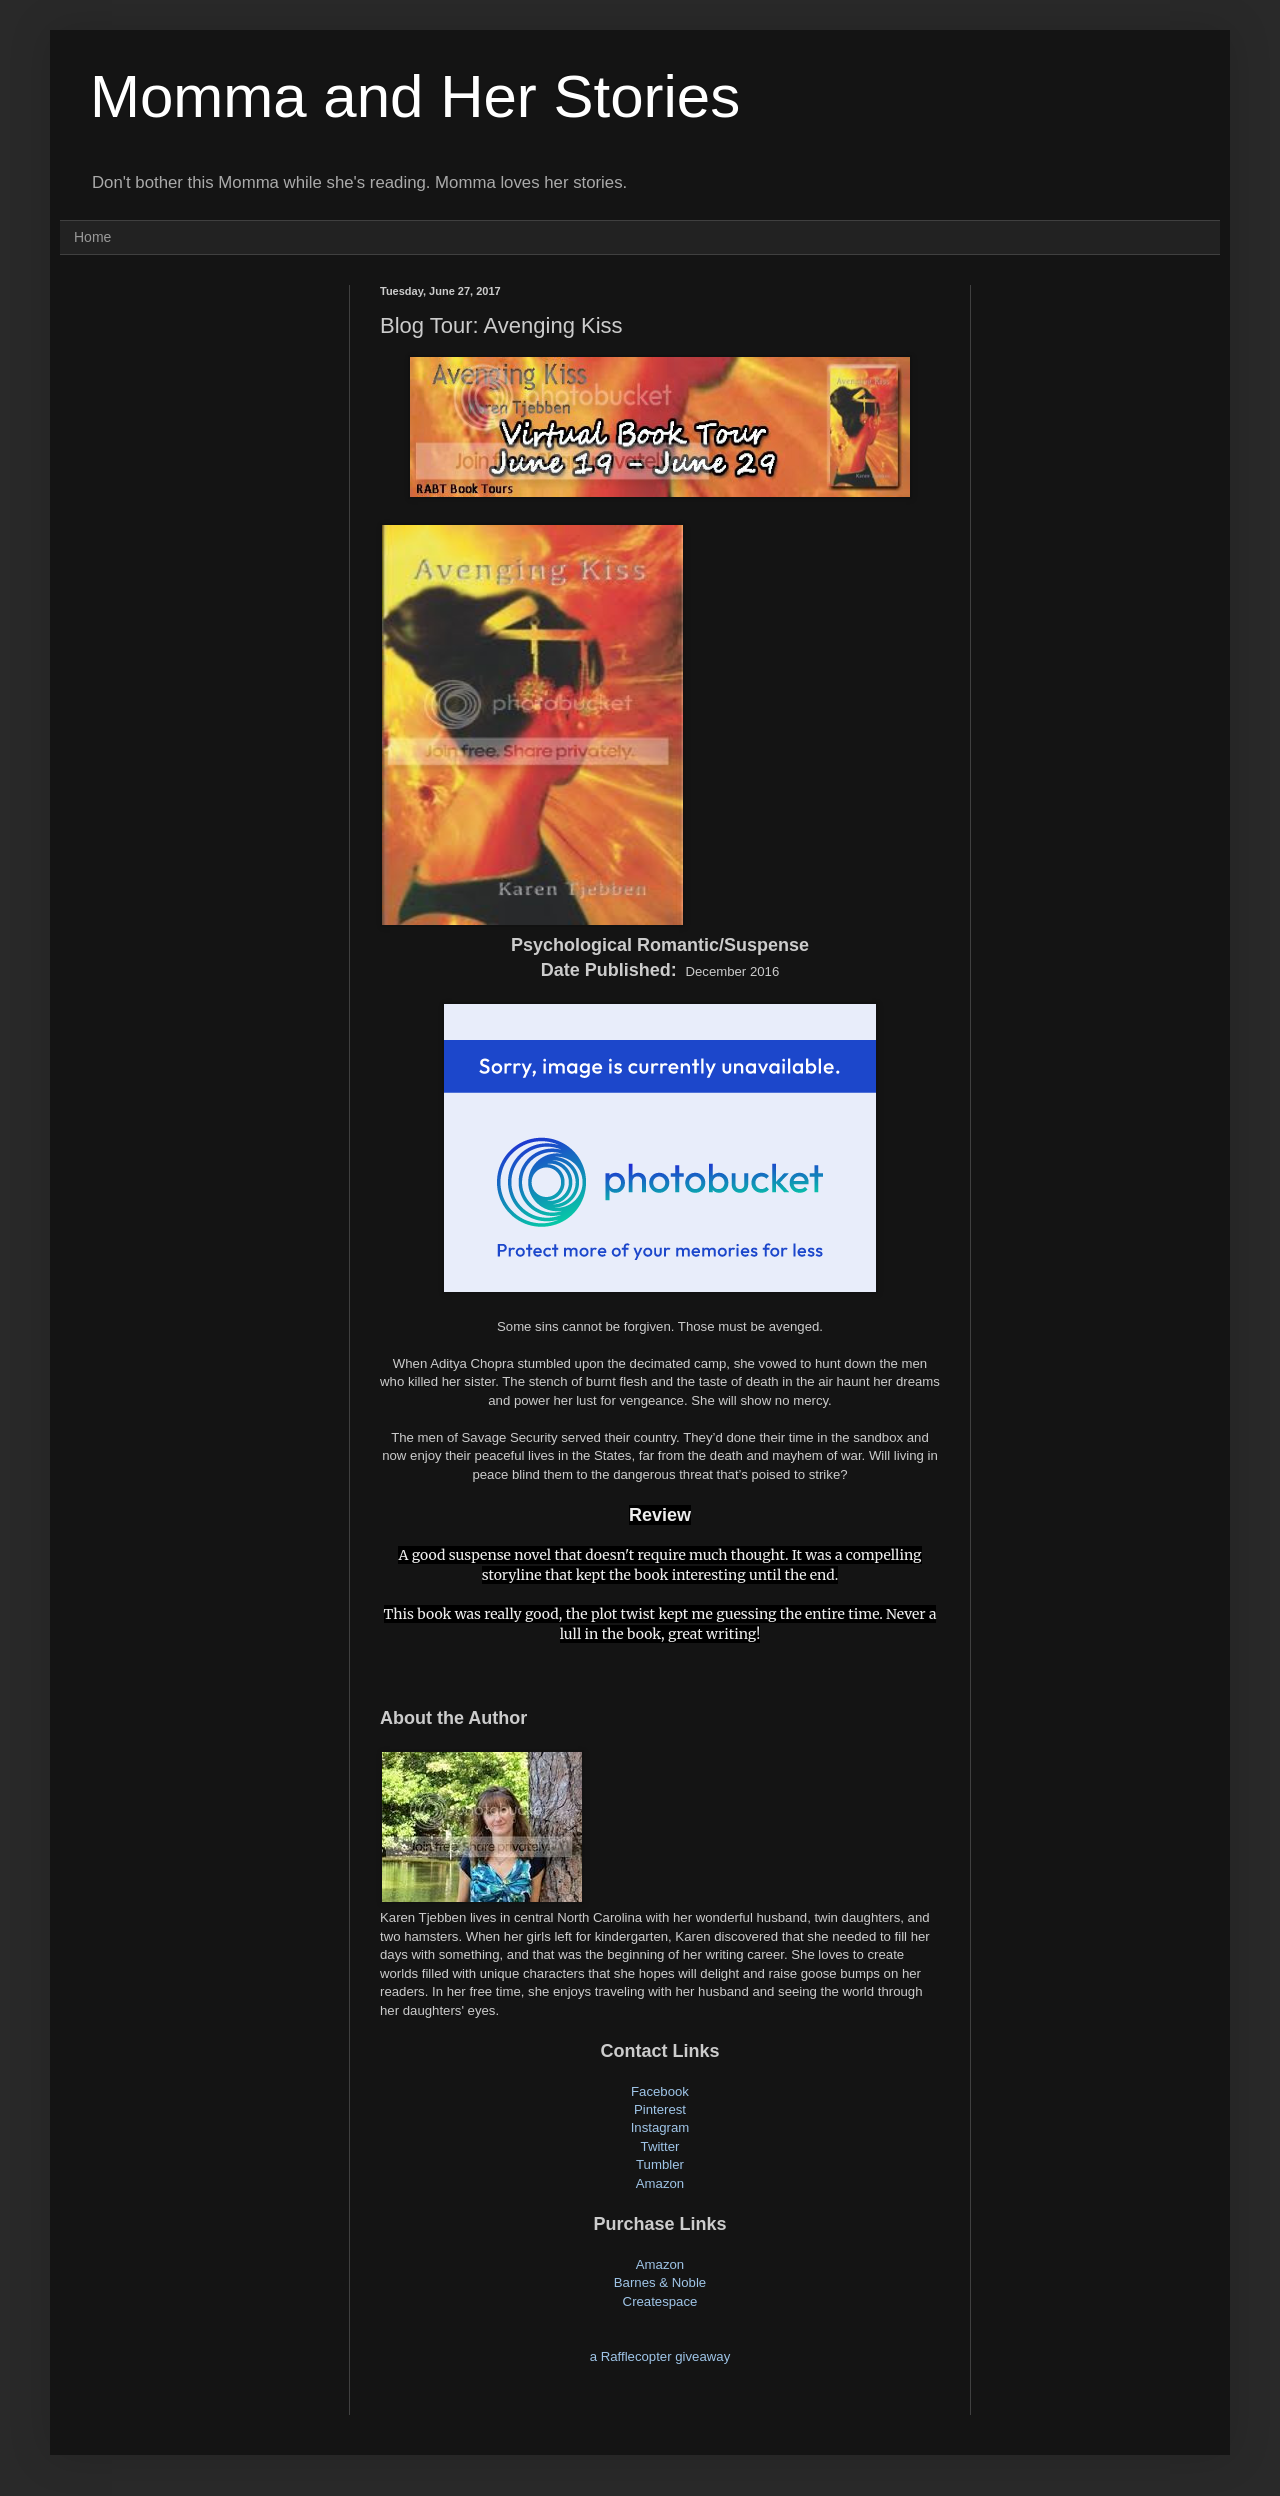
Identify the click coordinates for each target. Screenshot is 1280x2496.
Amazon (660, 2183)
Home (92, 237)
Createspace (660, 2301)
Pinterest (660, 2109)
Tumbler (660, 2164)
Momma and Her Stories (415, 96)
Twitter (660, 2146)
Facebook (660, 2091)
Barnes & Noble (660, 2282)
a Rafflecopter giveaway (660, 2356)
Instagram (660, 2127)
